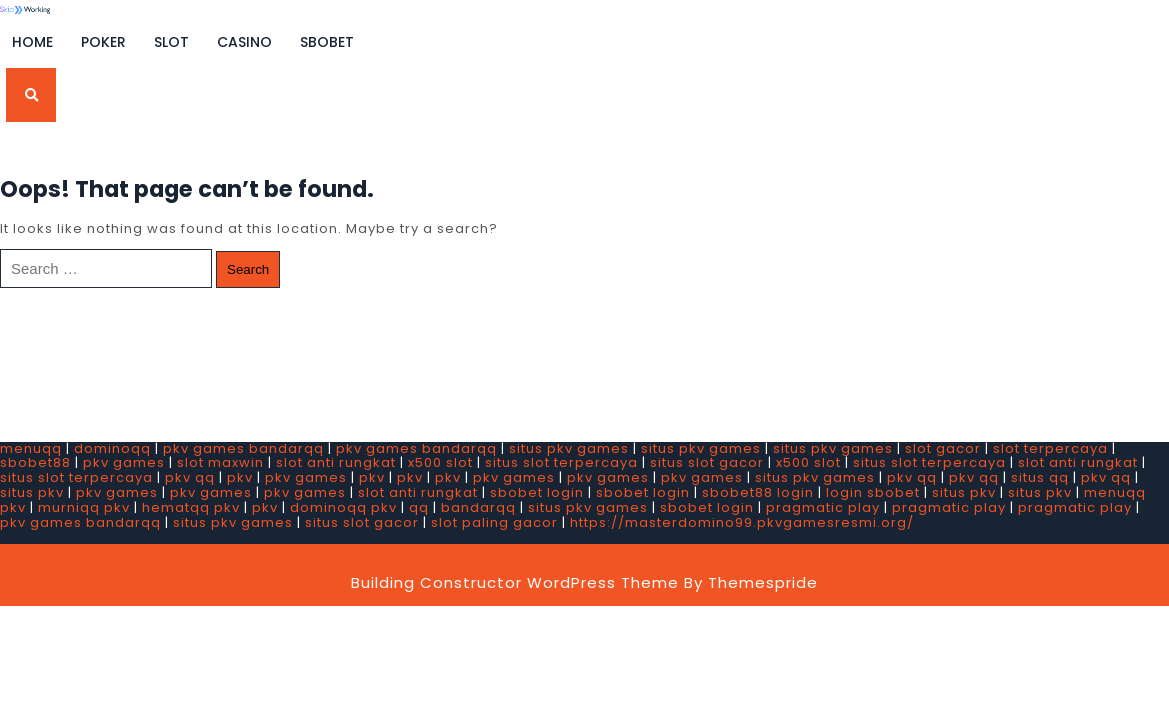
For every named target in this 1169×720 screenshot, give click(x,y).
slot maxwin (220, 462)
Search (248, 269)
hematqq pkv (191, 507)
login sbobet (873, 492)
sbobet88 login (758, 492)
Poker (103, 42)
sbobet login (537, 492)
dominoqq (112, 448)
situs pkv (32, 492)
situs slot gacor (707, 462)
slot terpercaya (1050, 448)
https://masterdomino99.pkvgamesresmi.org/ (742, 522)
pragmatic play (823, 507)
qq (419, 507)
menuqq (31, 448)
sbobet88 (35, 462)
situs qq (1040, 477)
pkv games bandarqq (243, 448)
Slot (171, 42)
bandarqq (478, 507)
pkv (240, 477)
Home (32, 42)
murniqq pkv (84, 507)
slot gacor (943, 448)
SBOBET (327, 42)
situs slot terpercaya (561, 462)
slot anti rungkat (336, 462)
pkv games (124, 462)
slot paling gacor (494, 522)
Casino (244, 42)
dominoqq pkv (343, 507)
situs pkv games (569, 448)
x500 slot (440, 462)
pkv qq (190, 477)
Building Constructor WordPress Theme (515, 582)
